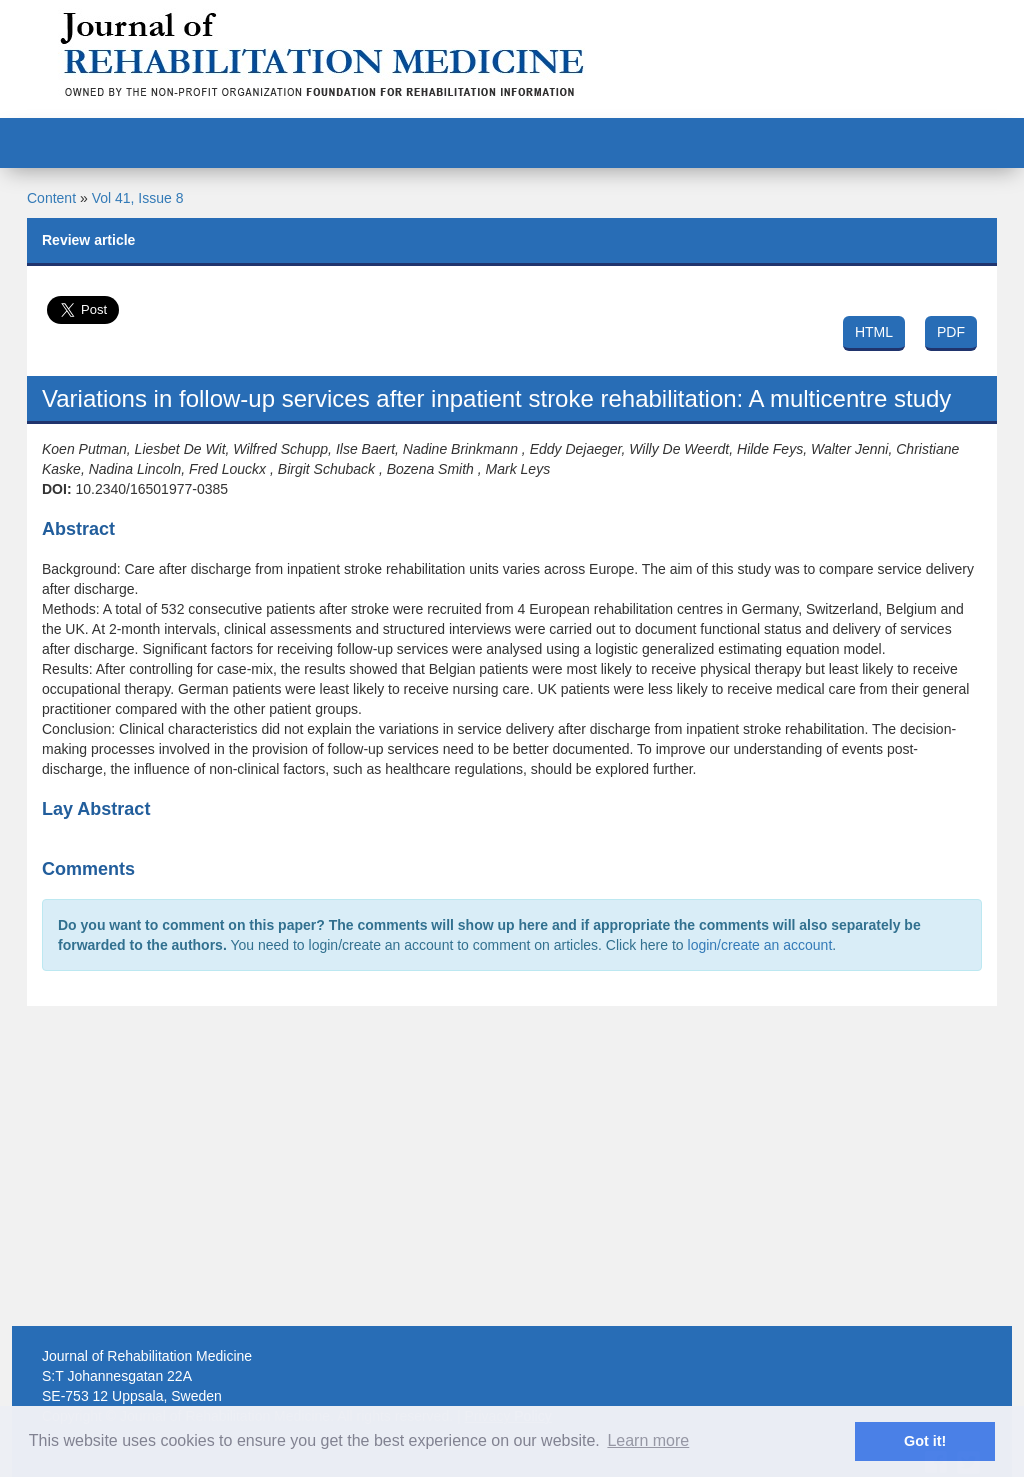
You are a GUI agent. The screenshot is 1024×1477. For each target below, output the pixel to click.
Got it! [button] (925, 1441)
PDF (951, 332)
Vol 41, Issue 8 (138, 198)
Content (51, 198)
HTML (874, 332)
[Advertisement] (512, 1166)
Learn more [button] (648, 1440)
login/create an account (760, 945)
